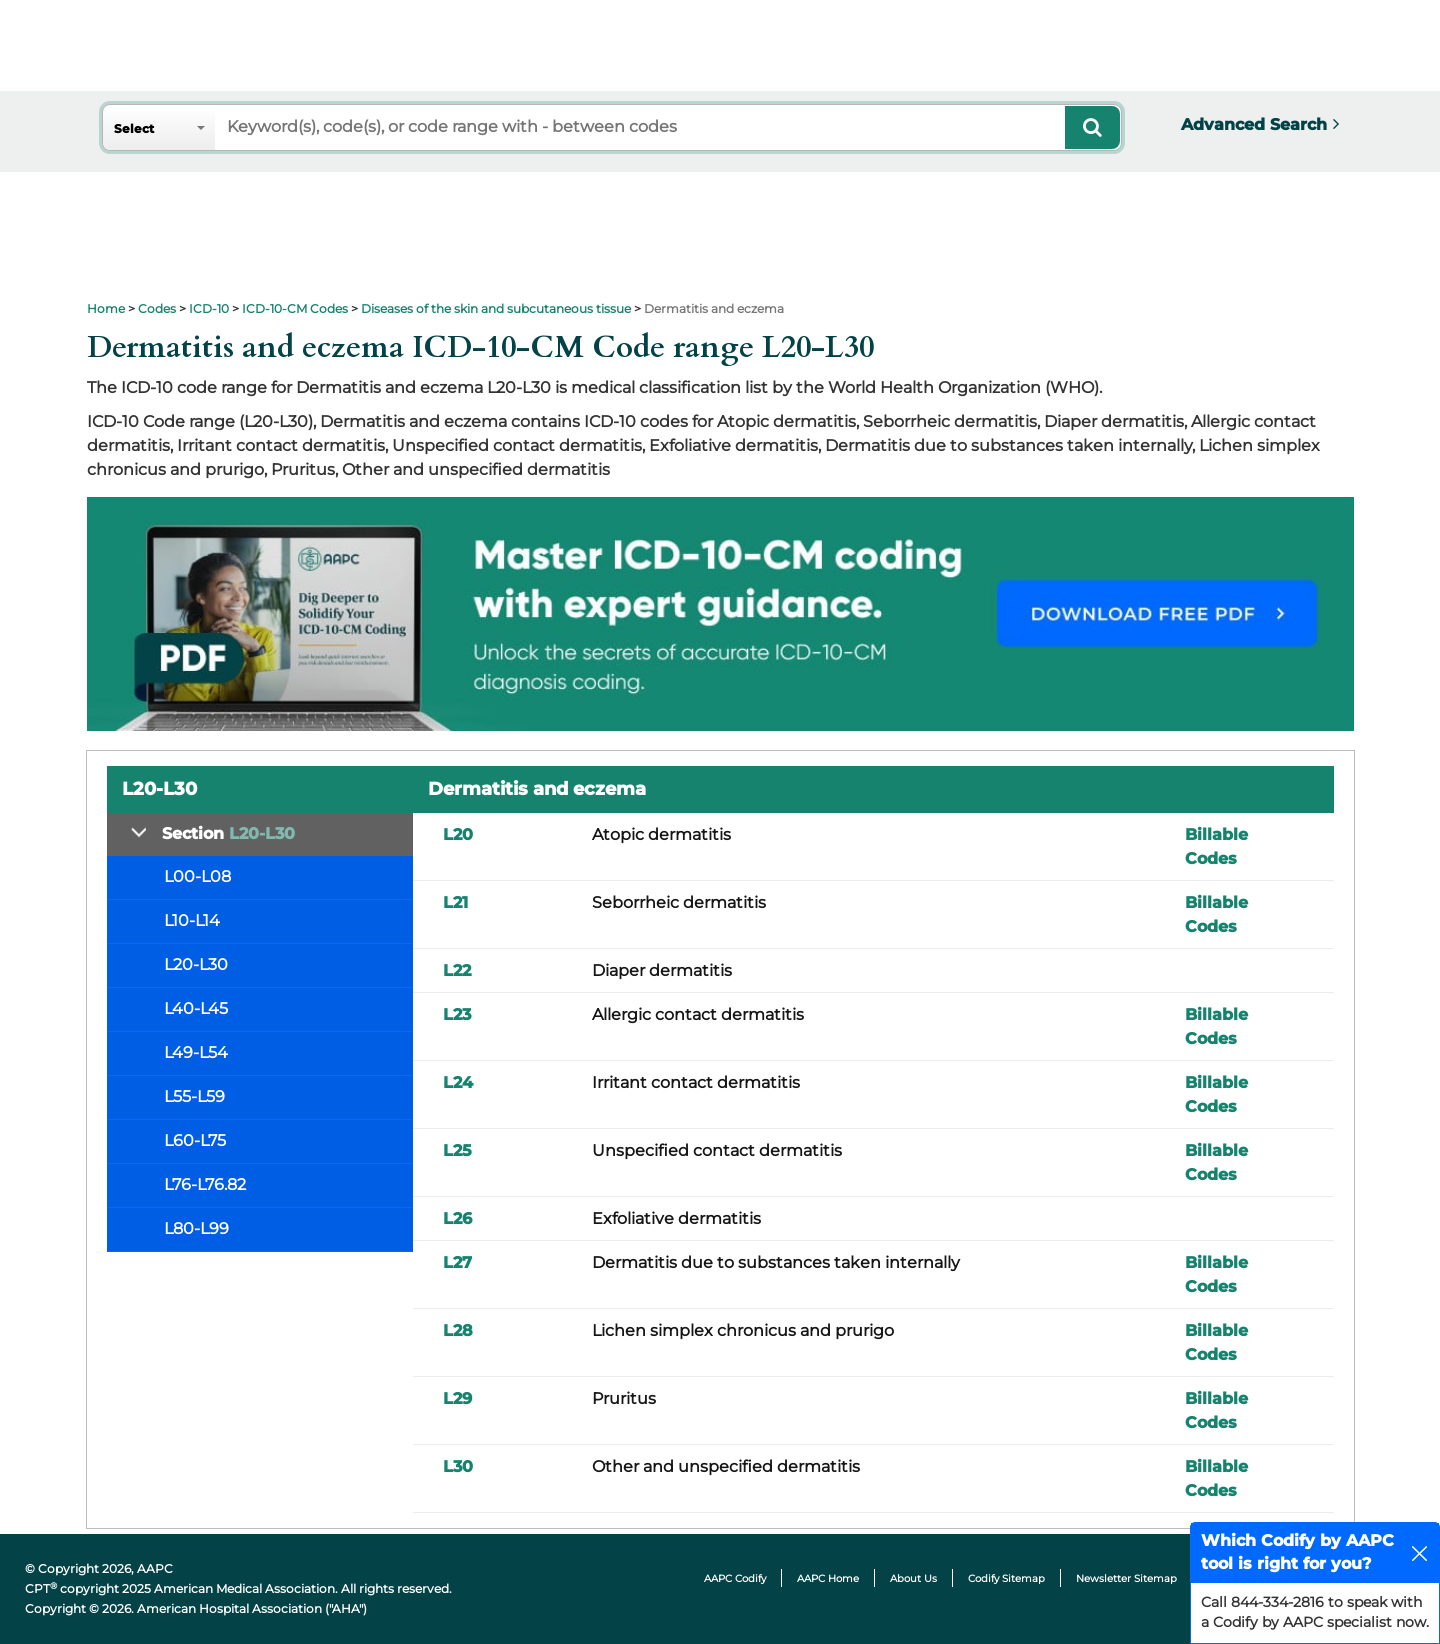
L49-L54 (196, 1052)
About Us (913, 1578)
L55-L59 (194, 1096)
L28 (458, 1330)
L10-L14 (192, 920)
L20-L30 (196, 964)
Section (228, 833)
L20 (458, 834)
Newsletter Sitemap (1126, 1578)
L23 (457, 1014)
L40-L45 (196, 1008)
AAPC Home (828, 1578)
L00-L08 (197, 876)
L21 (455, 902)
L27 (457, 1262)
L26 (457, 1218)
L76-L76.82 (205, 1184)
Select (134, 128)
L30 (458, 1466)
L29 (457, 1398)
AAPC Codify (735, 1578)
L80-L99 (196, 1228)
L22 (457, 970)
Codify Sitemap (1006, 1578)
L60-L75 (195, 1140)
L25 (457, 1150)
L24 (458, 1082)
